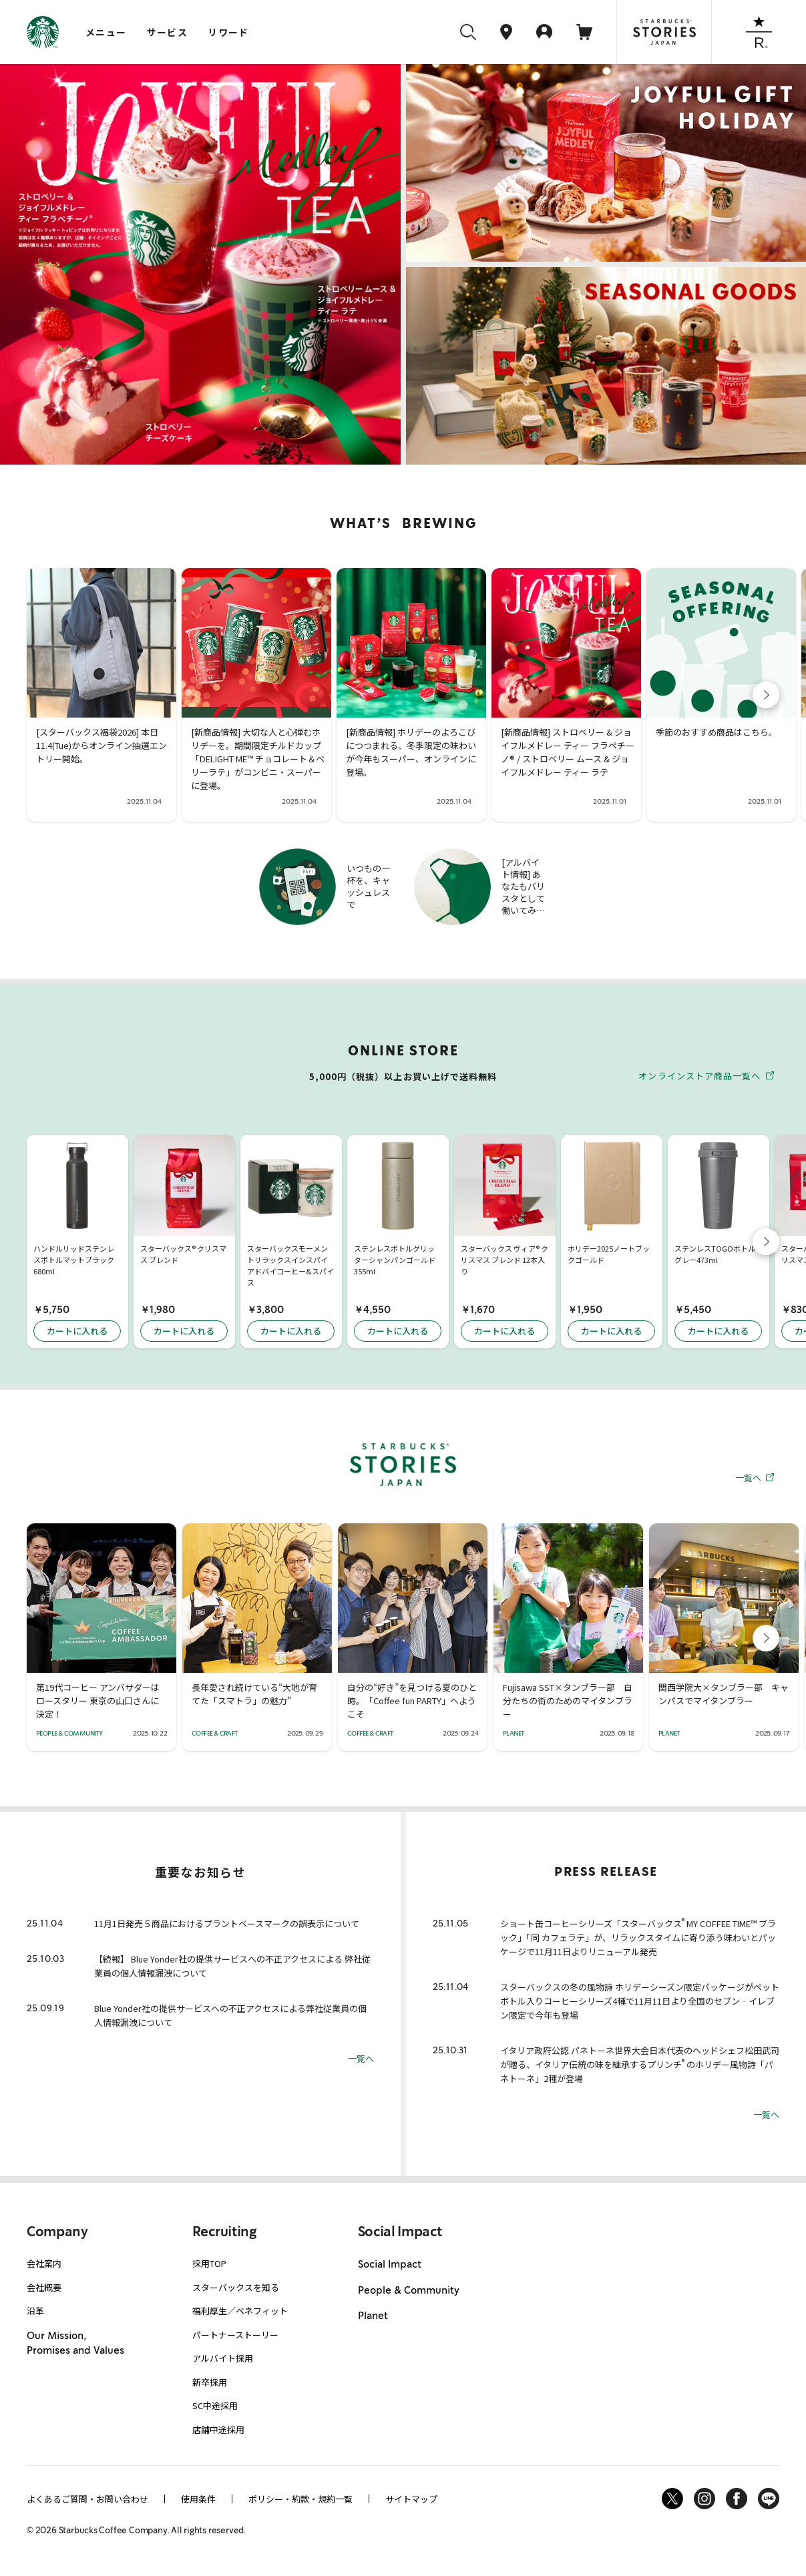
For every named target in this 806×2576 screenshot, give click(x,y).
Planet (373, 2315)
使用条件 (198, 2499)
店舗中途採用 (218, 2429)
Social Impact (389, 2264)
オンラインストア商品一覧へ (706, 1075)
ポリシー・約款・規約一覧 (300, 2499)
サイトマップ (411, 2499)
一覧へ (754, 1477)
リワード (228, 32)
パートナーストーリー (235, 2334)
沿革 (35, 2310)
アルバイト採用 (222, 2358)
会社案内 (44, 2263)
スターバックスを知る (235, 2287)
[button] (766, 695)
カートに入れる (77, 1330)
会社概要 (44, 2287)
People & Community (408, 2290)
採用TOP (209, 2263)
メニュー (106, 32)
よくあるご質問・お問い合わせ (87, 2499)
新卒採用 (209, 2382)
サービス (167, 32)
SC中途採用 (215, 2405)
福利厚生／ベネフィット (240, 2310)
